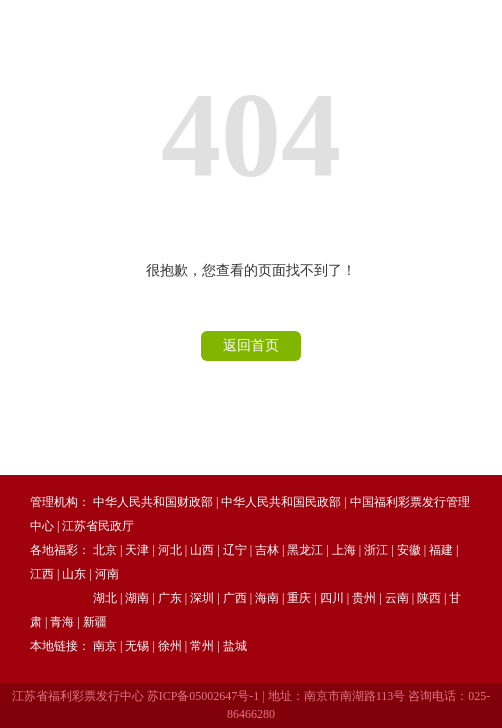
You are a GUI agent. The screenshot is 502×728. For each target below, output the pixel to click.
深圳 (202, 598)
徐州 (170, 646)
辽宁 (235, 550)
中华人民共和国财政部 (153, 502)
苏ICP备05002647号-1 (203, 696)
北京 (105, 550)
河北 (170, 550)
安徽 (409, 550)
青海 (62, 622)
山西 (202, 550)
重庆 (299, 598)
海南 (267, 598)
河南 (107, 574)
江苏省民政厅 (98, 526)
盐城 (235, 646)
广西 (235, 598)
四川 (332, 598)
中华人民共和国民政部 (281, 502)
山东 (74, 574)
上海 (344, 550)
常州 (202, 646)
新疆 (95, 622)
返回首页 (251, 345)
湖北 (105, 598)
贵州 (364, 598)
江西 (42, 574)
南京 (105, 646)
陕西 (429, 598)
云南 (397, 598)
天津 (137, 550)
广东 (170, 598)
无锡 (137, 646)
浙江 (376, 550)
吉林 (267, 550)
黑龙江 (305, 550)
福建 (441, 550)
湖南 (137, 598)
